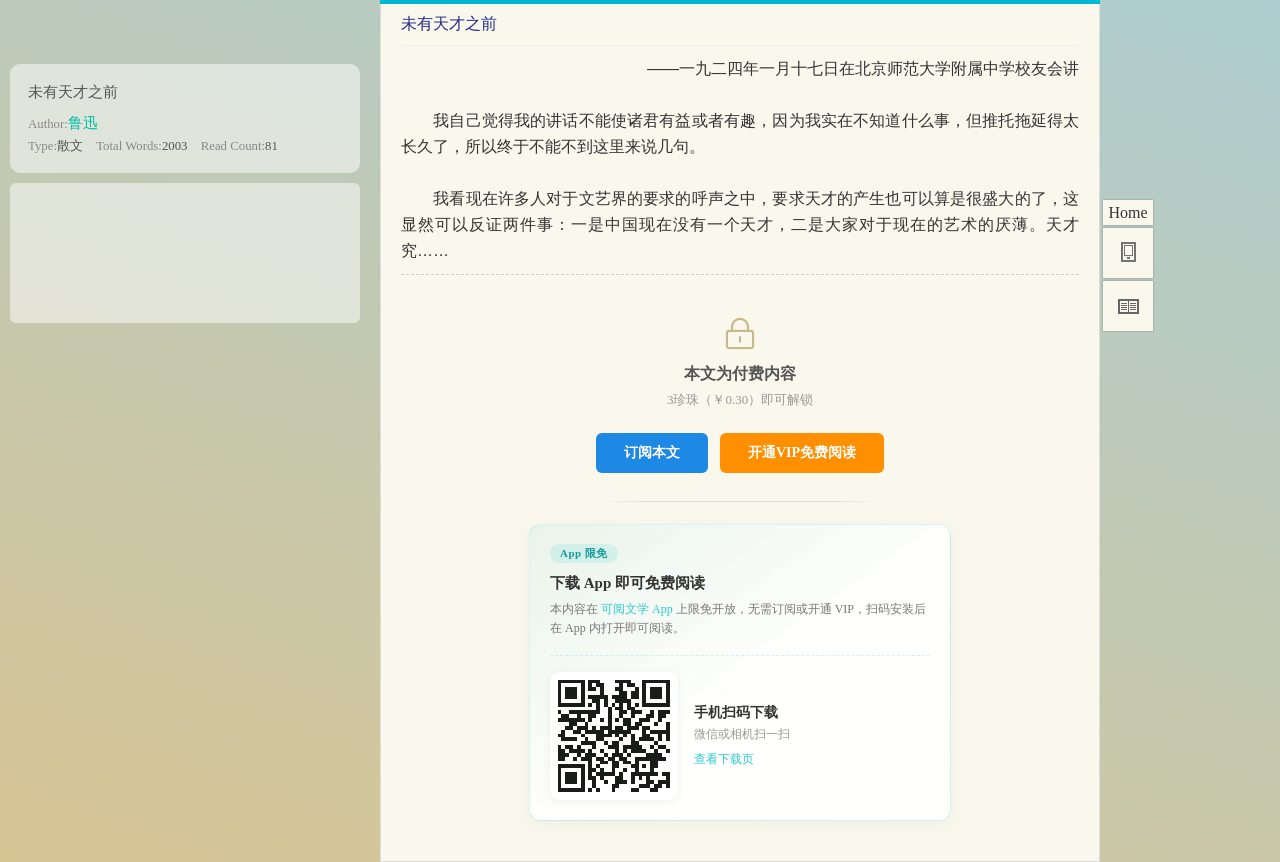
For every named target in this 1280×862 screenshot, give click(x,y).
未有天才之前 (73, 91)
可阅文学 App (637, 609)
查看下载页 (724, 759)
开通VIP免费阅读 (802, 452)
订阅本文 (652, 452)
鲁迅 (83, 122)
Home (1127, 212)
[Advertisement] (185, 246)
